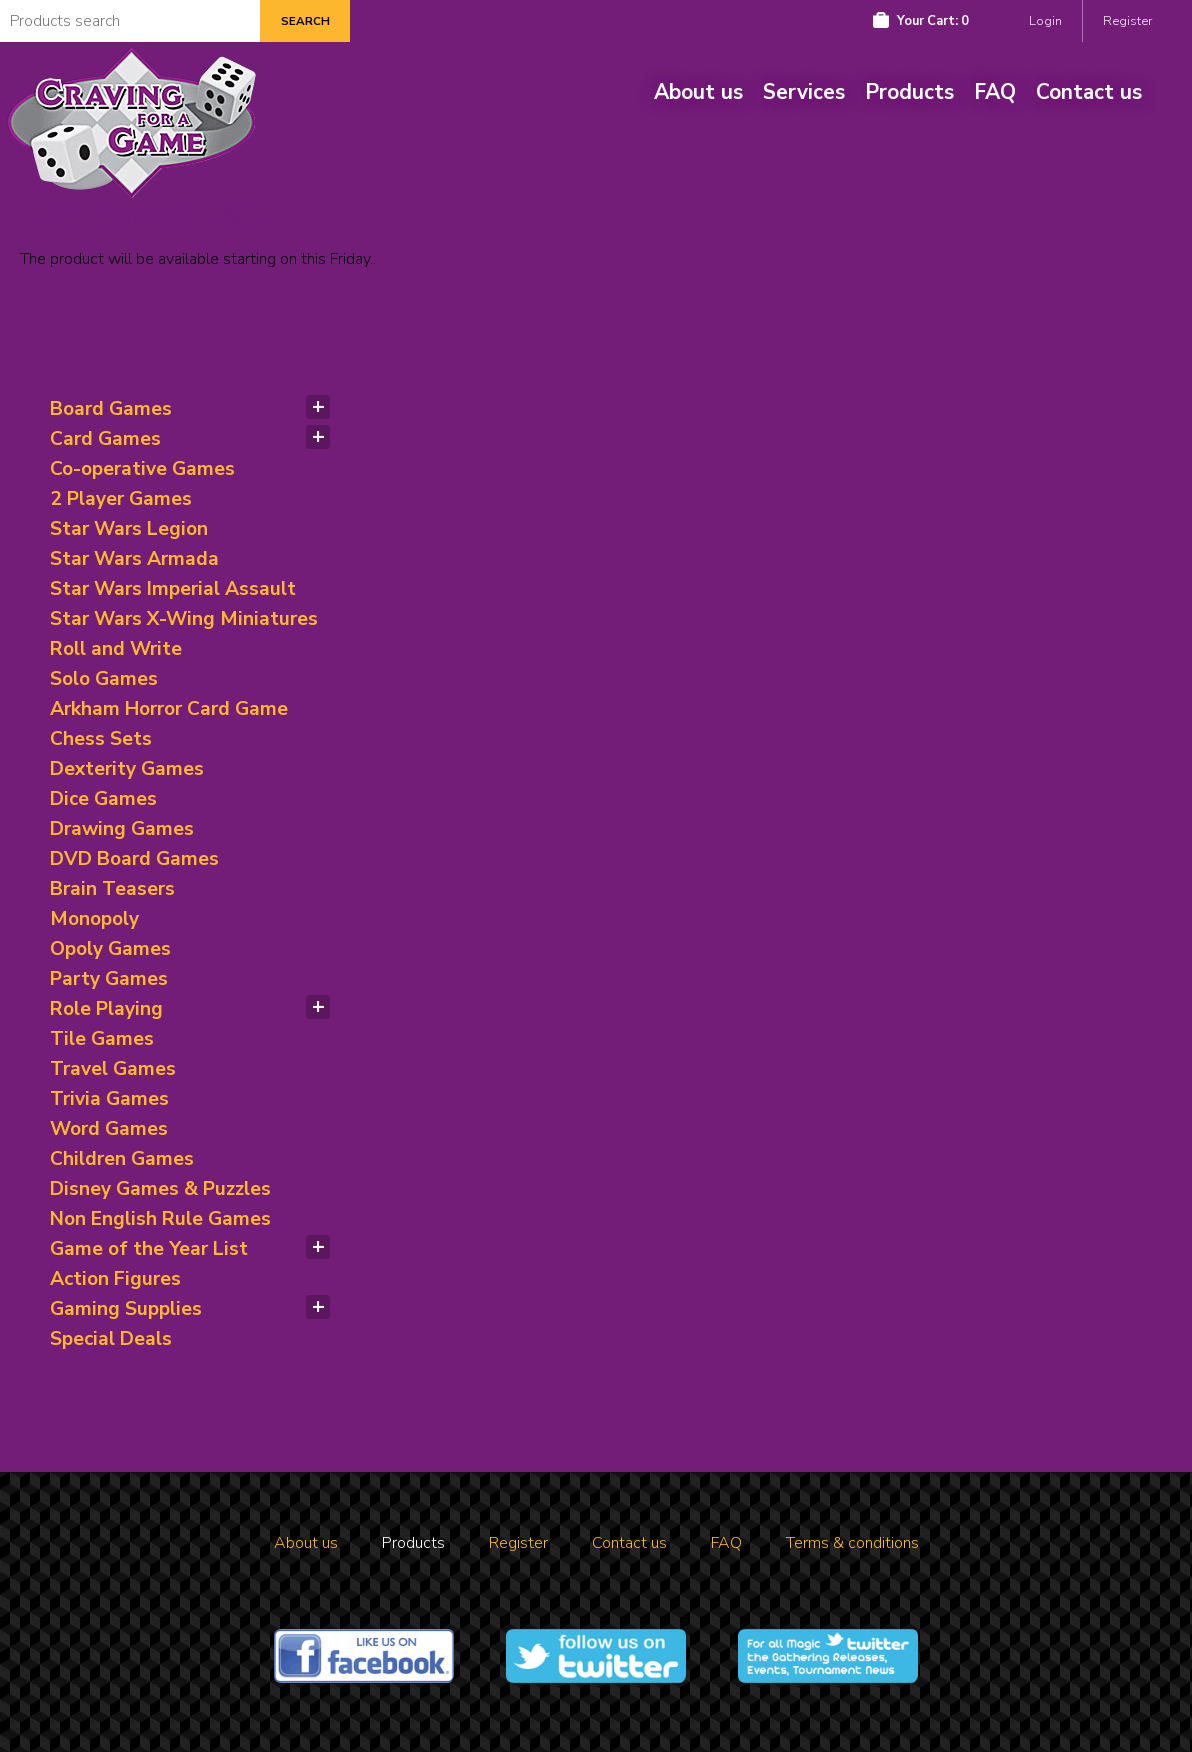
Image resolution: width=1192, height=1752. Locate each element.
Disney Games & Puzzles (160, 1189)
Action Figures (115, 1279)
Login (1045, 21)
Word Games (109, 1129)
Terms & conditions (852, 1543)
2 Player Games (121, 499)
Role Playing (106, 1009)
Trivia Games (109, 1099)
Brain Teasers (112, 889)
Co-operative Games (142, 469)
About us (698, 92)
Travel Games (113, 1069)
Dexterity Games (127, 769)
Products (909, 92)
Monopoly (94, 919)
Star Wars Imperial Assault (173, 589)
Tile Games (102, 1039)
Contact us (1089, 92)
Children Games (122, 1159)
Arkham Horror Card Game (169, 709)
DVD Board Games (134, 859)
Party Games (109, 979)
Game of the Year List (149, 1249)
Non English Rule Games (160, 1219)
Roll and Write (116, 649)
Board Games (111, 409)
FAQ (995, 92)
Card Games (105, 439)
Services (804, 92)
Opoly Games (110, 949)
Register (1127, 21)
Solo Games (104, 679)
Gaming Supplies (126, 1309)
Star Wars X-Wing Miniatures (184, 619)
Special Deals (111, 1339)
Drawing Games (122, 829)
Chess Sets (101, 739)
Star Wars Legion (129, 529)
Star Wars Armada (134, 559)
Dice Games (103, 799)
